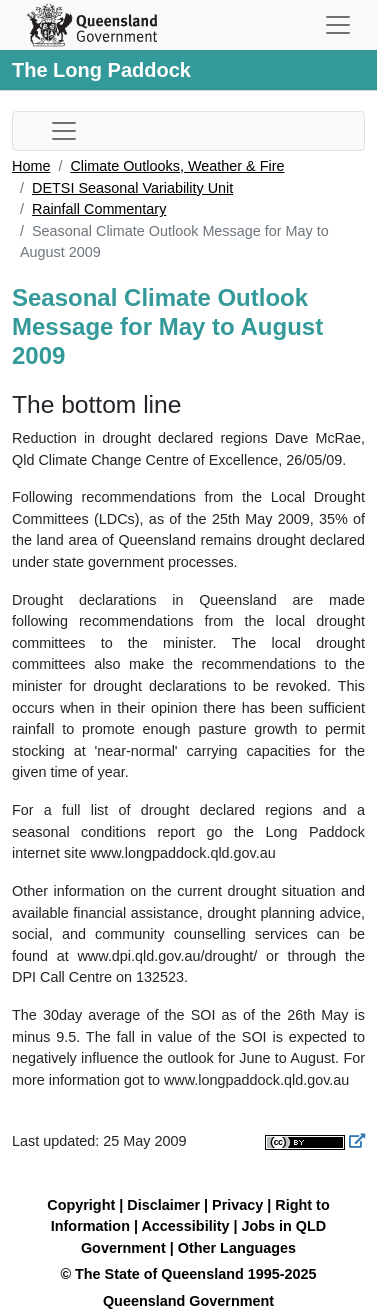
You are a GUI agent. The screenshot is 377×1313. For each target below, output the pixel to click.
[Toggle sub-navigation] (64, 131)
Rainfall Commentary (99, 209)
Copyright (81, 1205)
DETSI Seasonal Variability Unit (132, 188)
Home (31, 166)
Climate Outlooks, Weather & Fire (177, 166)
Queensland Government (188, 1301)
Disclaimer (163, 1205)
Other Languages (237, 1248)
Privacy (237, 1205)
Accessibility (185, 1226)
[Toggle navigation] (338, 25)
